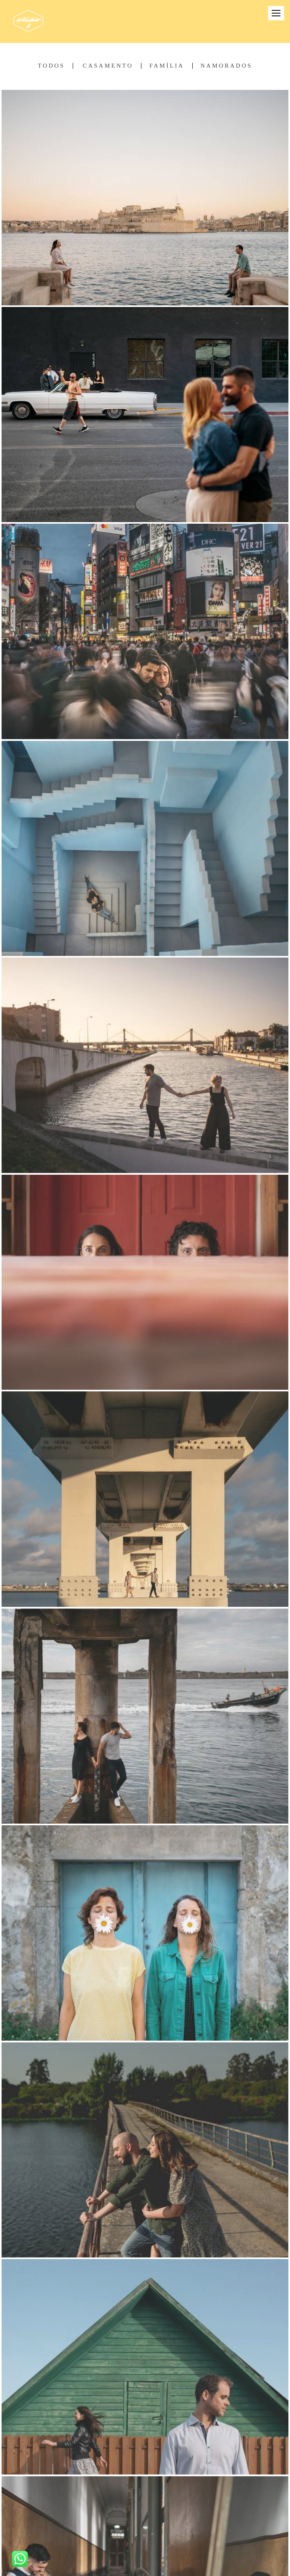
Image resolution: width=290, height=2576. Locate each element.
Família (166, 66)
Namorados (226, 66)
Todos (51, 66)
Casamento (108, 66)
